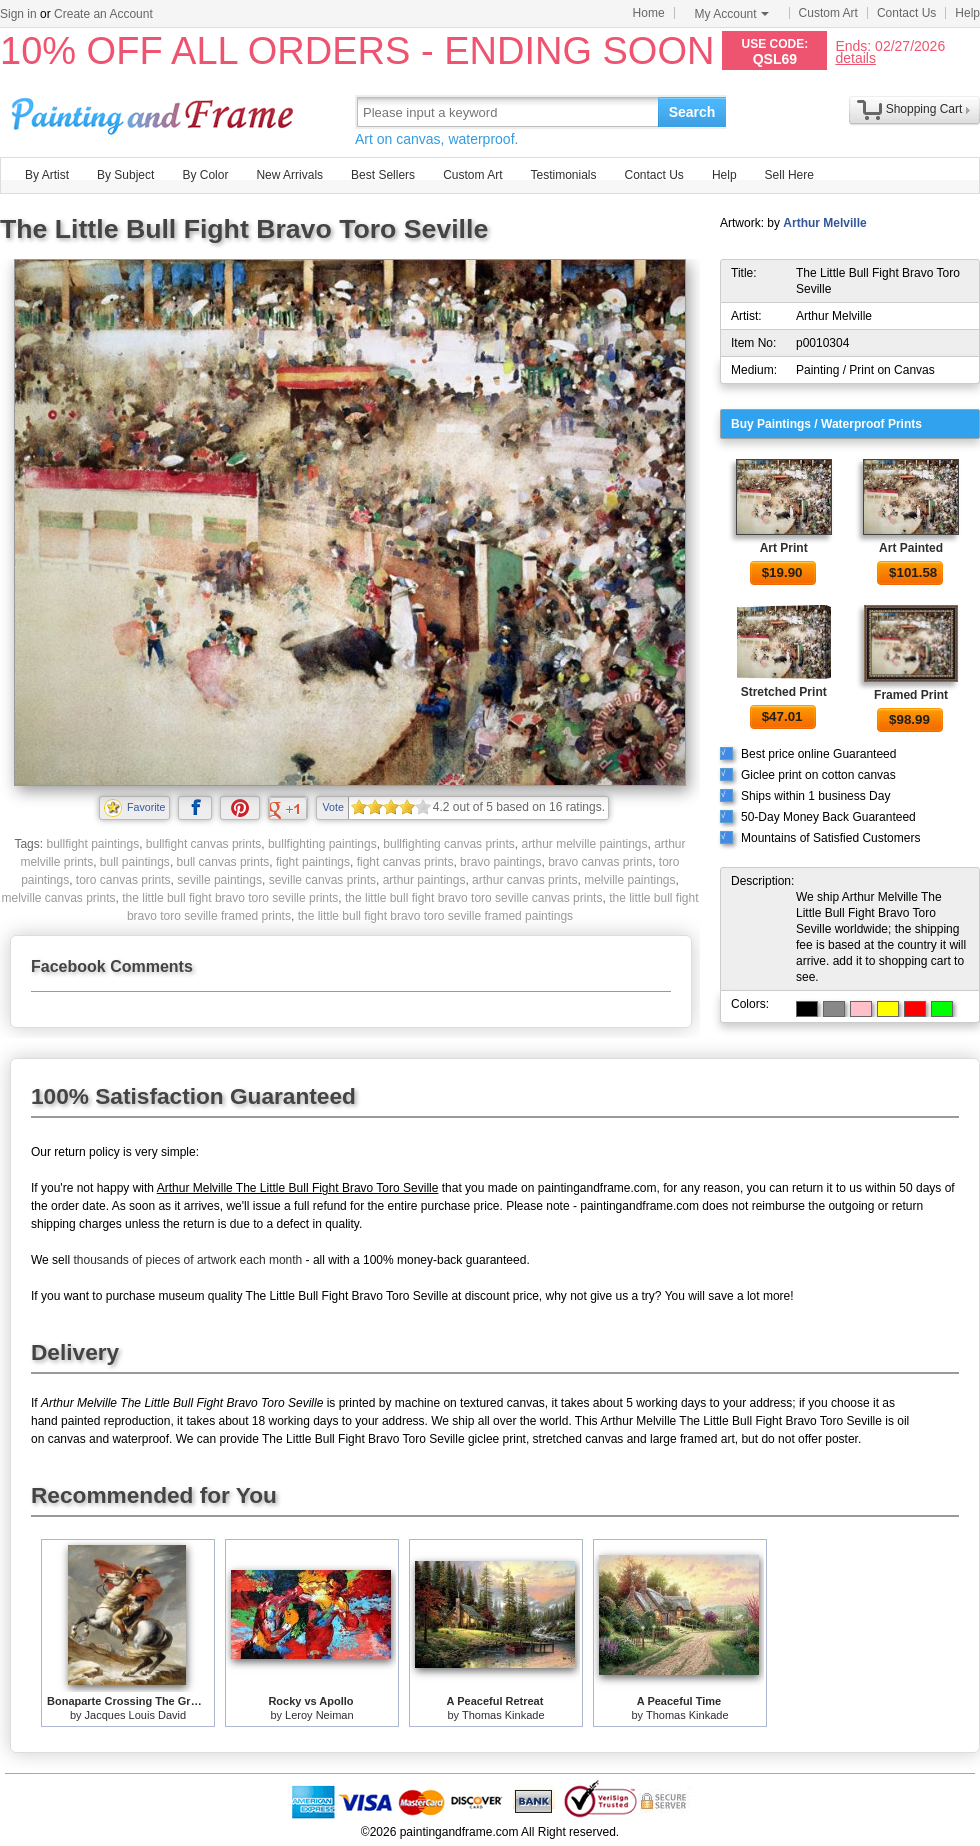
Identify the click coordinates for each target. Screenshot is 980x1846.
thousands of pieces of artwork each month (187, 1260)
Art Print (784, 548)
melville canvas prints (58, 898)
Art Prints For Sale (155, 111)
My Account (732, 14)
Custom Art (828, 13)
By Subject (125, 175)
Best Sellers (383, 175)
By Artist (47, 175)
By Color (205, 175)
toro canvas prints (123, 880)
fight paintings (313, 862)
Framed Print (911, 695)
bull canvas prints (223, 862)
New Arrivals (289, 175)
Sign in (18, 14)
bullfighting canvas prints (448, 844)
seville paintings (219, 880)
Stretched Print (784, 692)
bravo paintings (500, 862)
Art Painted (911, 548)
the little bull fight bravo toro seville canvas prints (473, 898)
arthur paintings (424, 880)
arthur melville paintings (584, 844)
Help (967, 13)
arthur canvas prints (524, 880)
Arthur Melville (824, 223)
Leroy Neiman (319, 1715)
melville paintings (629, 880)
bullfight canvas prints (203, 844)
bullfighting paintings (322, 844)
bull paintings (135, 862)
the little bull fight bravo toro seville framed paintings (435, 916)
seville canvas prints (322, 880)
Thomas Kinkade (503, 1715)
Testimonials (563, 175)
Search (692, 112)
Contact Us (906, 13)
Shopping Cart (924, 109)
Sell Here (789, 175)
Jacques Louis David (136, 1715)
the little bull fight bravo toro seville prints (230, 898)
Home (649, 13)
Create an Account (103, 14)
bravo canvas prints (600, 862)
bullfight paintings (92, 844)
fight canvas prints (405, 862)
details (855, 57)
